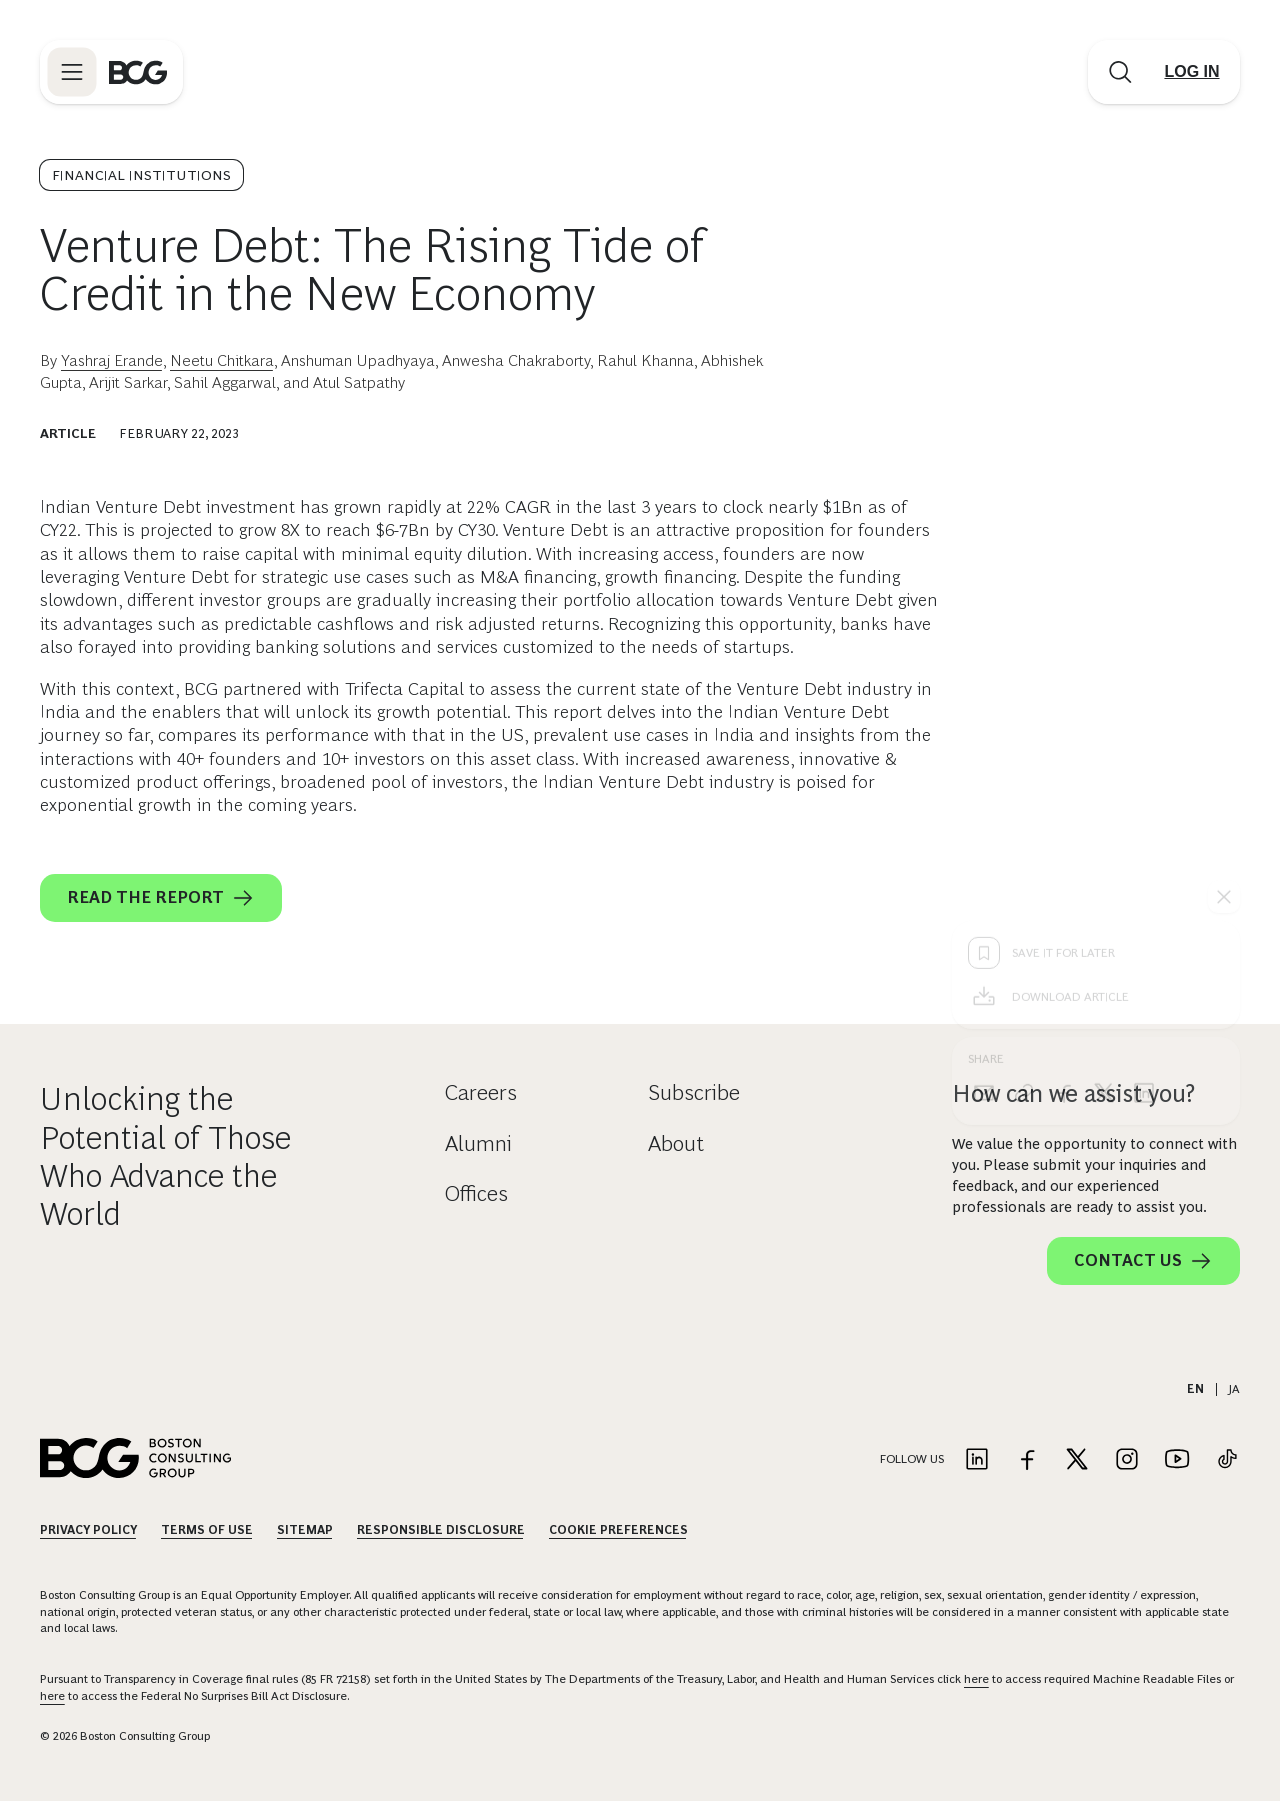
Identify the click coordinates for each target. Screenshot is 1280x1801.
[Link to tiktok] (1227, 1460)
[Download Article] (1096, 676)
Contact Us (1143, 1261)
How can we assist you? (1073, 1093)
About (676, 1143)
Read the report (161, 898)
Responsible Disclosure (441, 1530)
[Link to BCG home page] (138, 72)
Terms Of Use (207, 1530)
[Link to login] (1192, 72)
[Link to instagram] (1127, 1460)
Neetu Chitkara (222, 360)
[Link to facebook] (1027, 1460)
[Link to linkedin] (977, 1460)
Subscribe (694, 1092)
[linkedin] (1144, 772)
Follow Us (912, 1459)
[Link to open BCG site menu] (72, 72)
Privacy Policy (88, 1530)
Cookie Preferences (618, 1530)
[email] (984, 772)
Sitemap (305, 1530)
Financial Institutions (141, 175)
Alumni (478, 1143)
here (976, 1679)
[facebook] (1064, 772)
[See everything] (1224, 576)
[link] (1024, 772)
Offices (476, 1193)
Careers (481, 1092)
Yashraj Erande (112, 360)
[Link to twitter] (1077, 1460)
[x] (1104, 772)
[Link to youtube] (1177, 1460)
